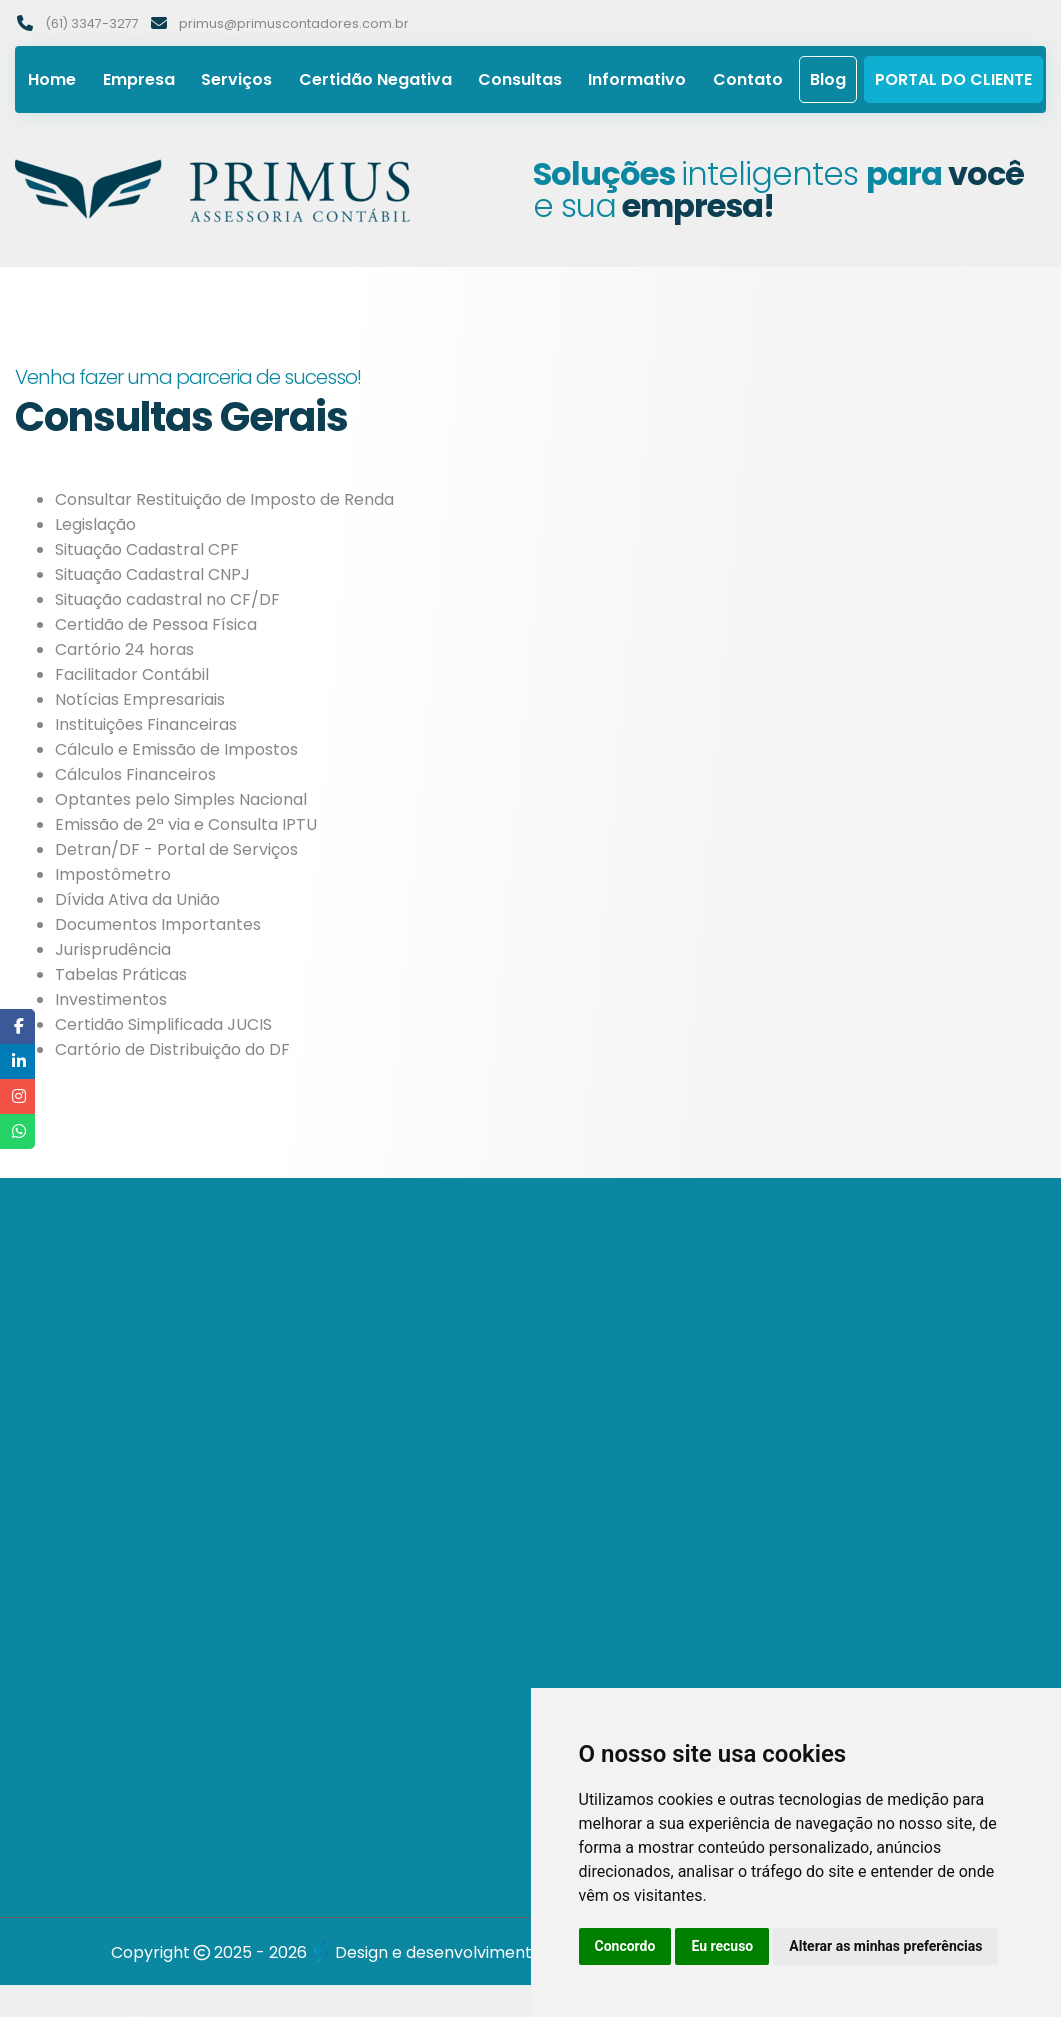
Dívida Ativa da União (137, 899)
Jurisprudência (113, 949)
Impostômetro (113, 874)
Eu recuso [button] (722, 1946)
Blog (828, 79)
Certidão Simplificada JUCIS (163, 1024)
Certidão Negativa (375, 79)
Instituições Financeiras (146, 724)
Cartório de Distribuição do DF (172, 1049)
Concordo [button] (625, 1946)
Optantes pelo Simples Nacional (181, 799)
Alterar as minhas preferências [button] (885, 1946)
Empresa (139, 79)
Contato (748, 79)
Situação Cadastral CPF (147, 549)
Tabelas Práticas (121, 974)
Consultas (520, 79)
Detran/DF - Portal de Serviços (176, 849)
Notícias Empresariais (140, 699)
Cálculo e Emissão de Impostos (176, 749)
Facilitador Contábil (132, 674)
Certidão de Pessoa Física (156, 624)
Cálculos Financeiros (135, 774)
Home (52, 79)
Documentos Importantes (158, 924)
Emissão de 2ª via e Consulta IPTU (186, 824)
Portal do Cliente (953, 79)
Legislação (95, 524)
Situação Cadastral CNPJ (152, 574)
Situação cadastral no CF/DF (167, 599)
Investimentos (111, 999)
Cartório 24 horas (124, 649)
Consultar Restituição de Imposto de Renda (224, 499)
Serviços (236, 79)
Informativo (637, 79)
